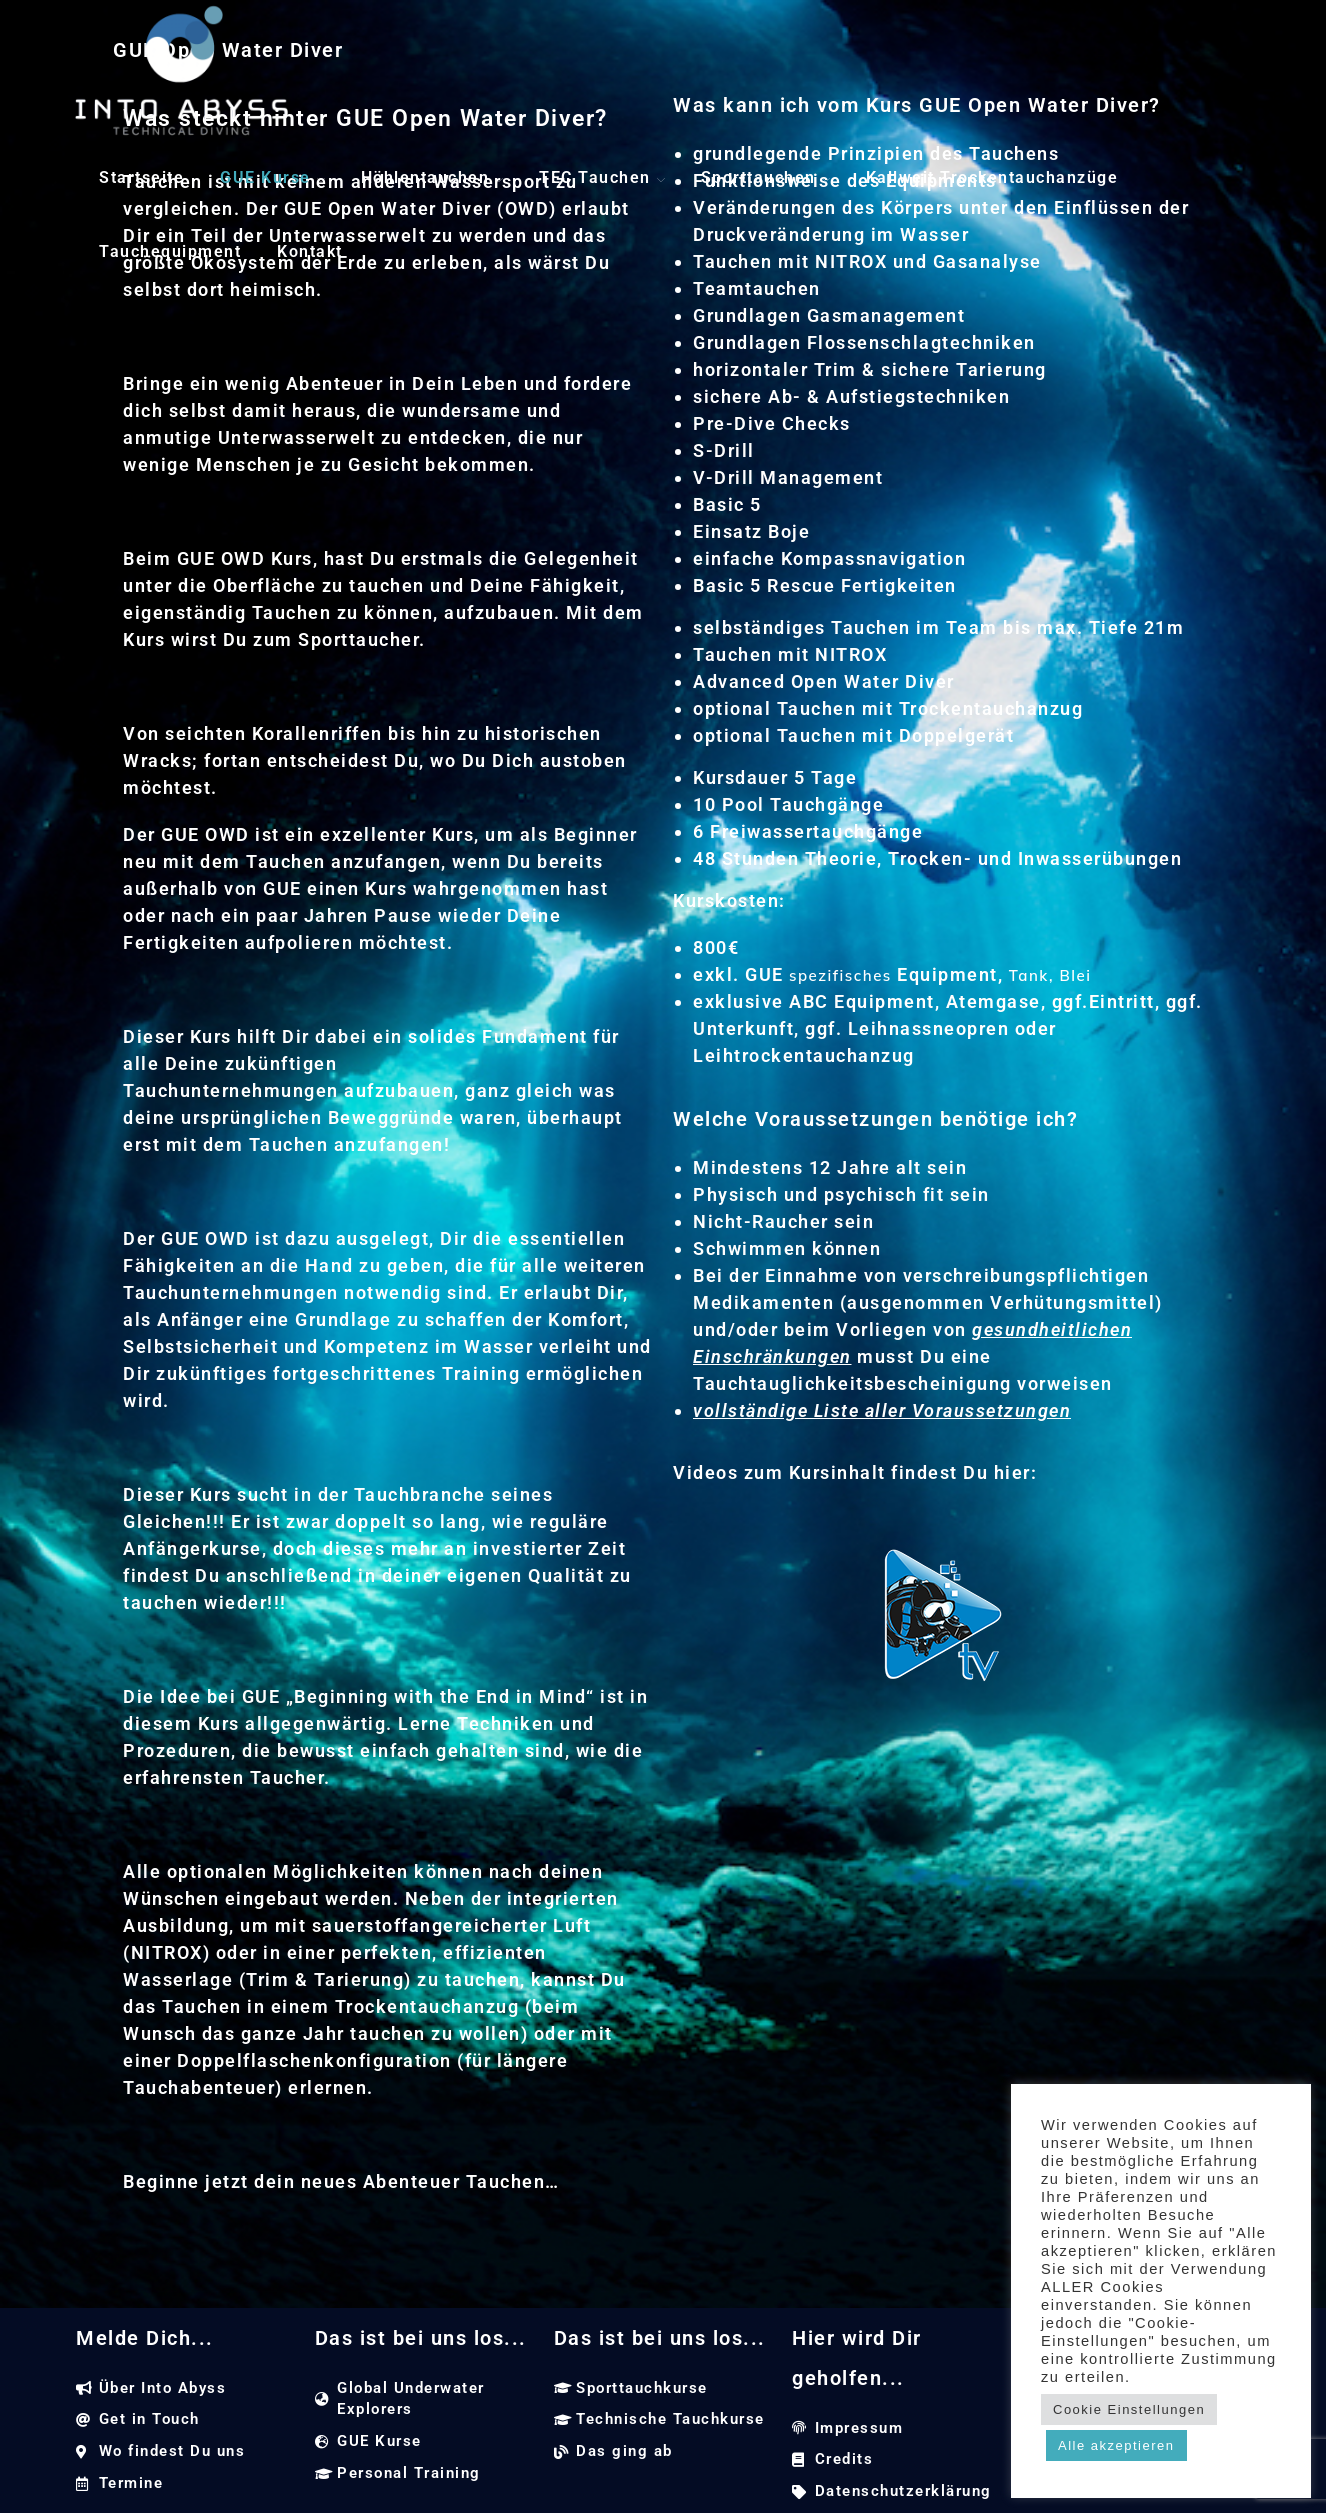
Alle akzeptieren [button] (1116, 2445)
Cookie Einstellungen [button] (1129, 2409)
